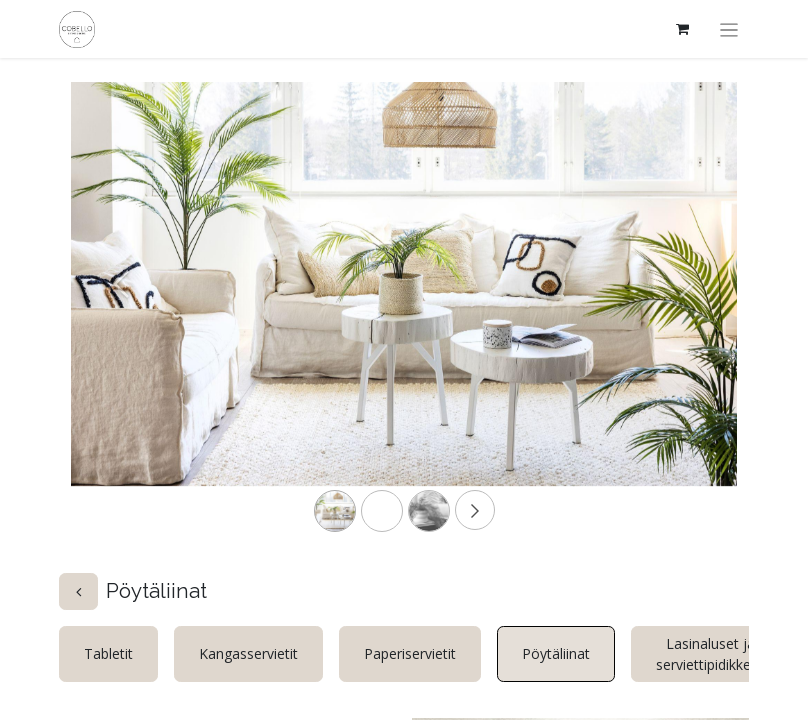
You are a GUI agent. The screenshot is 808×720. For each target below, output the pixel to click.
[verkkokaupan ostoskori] (683, 29)
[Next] (687, 316)
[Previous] (121, 316)
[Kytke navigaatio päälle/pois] (729, 29)
